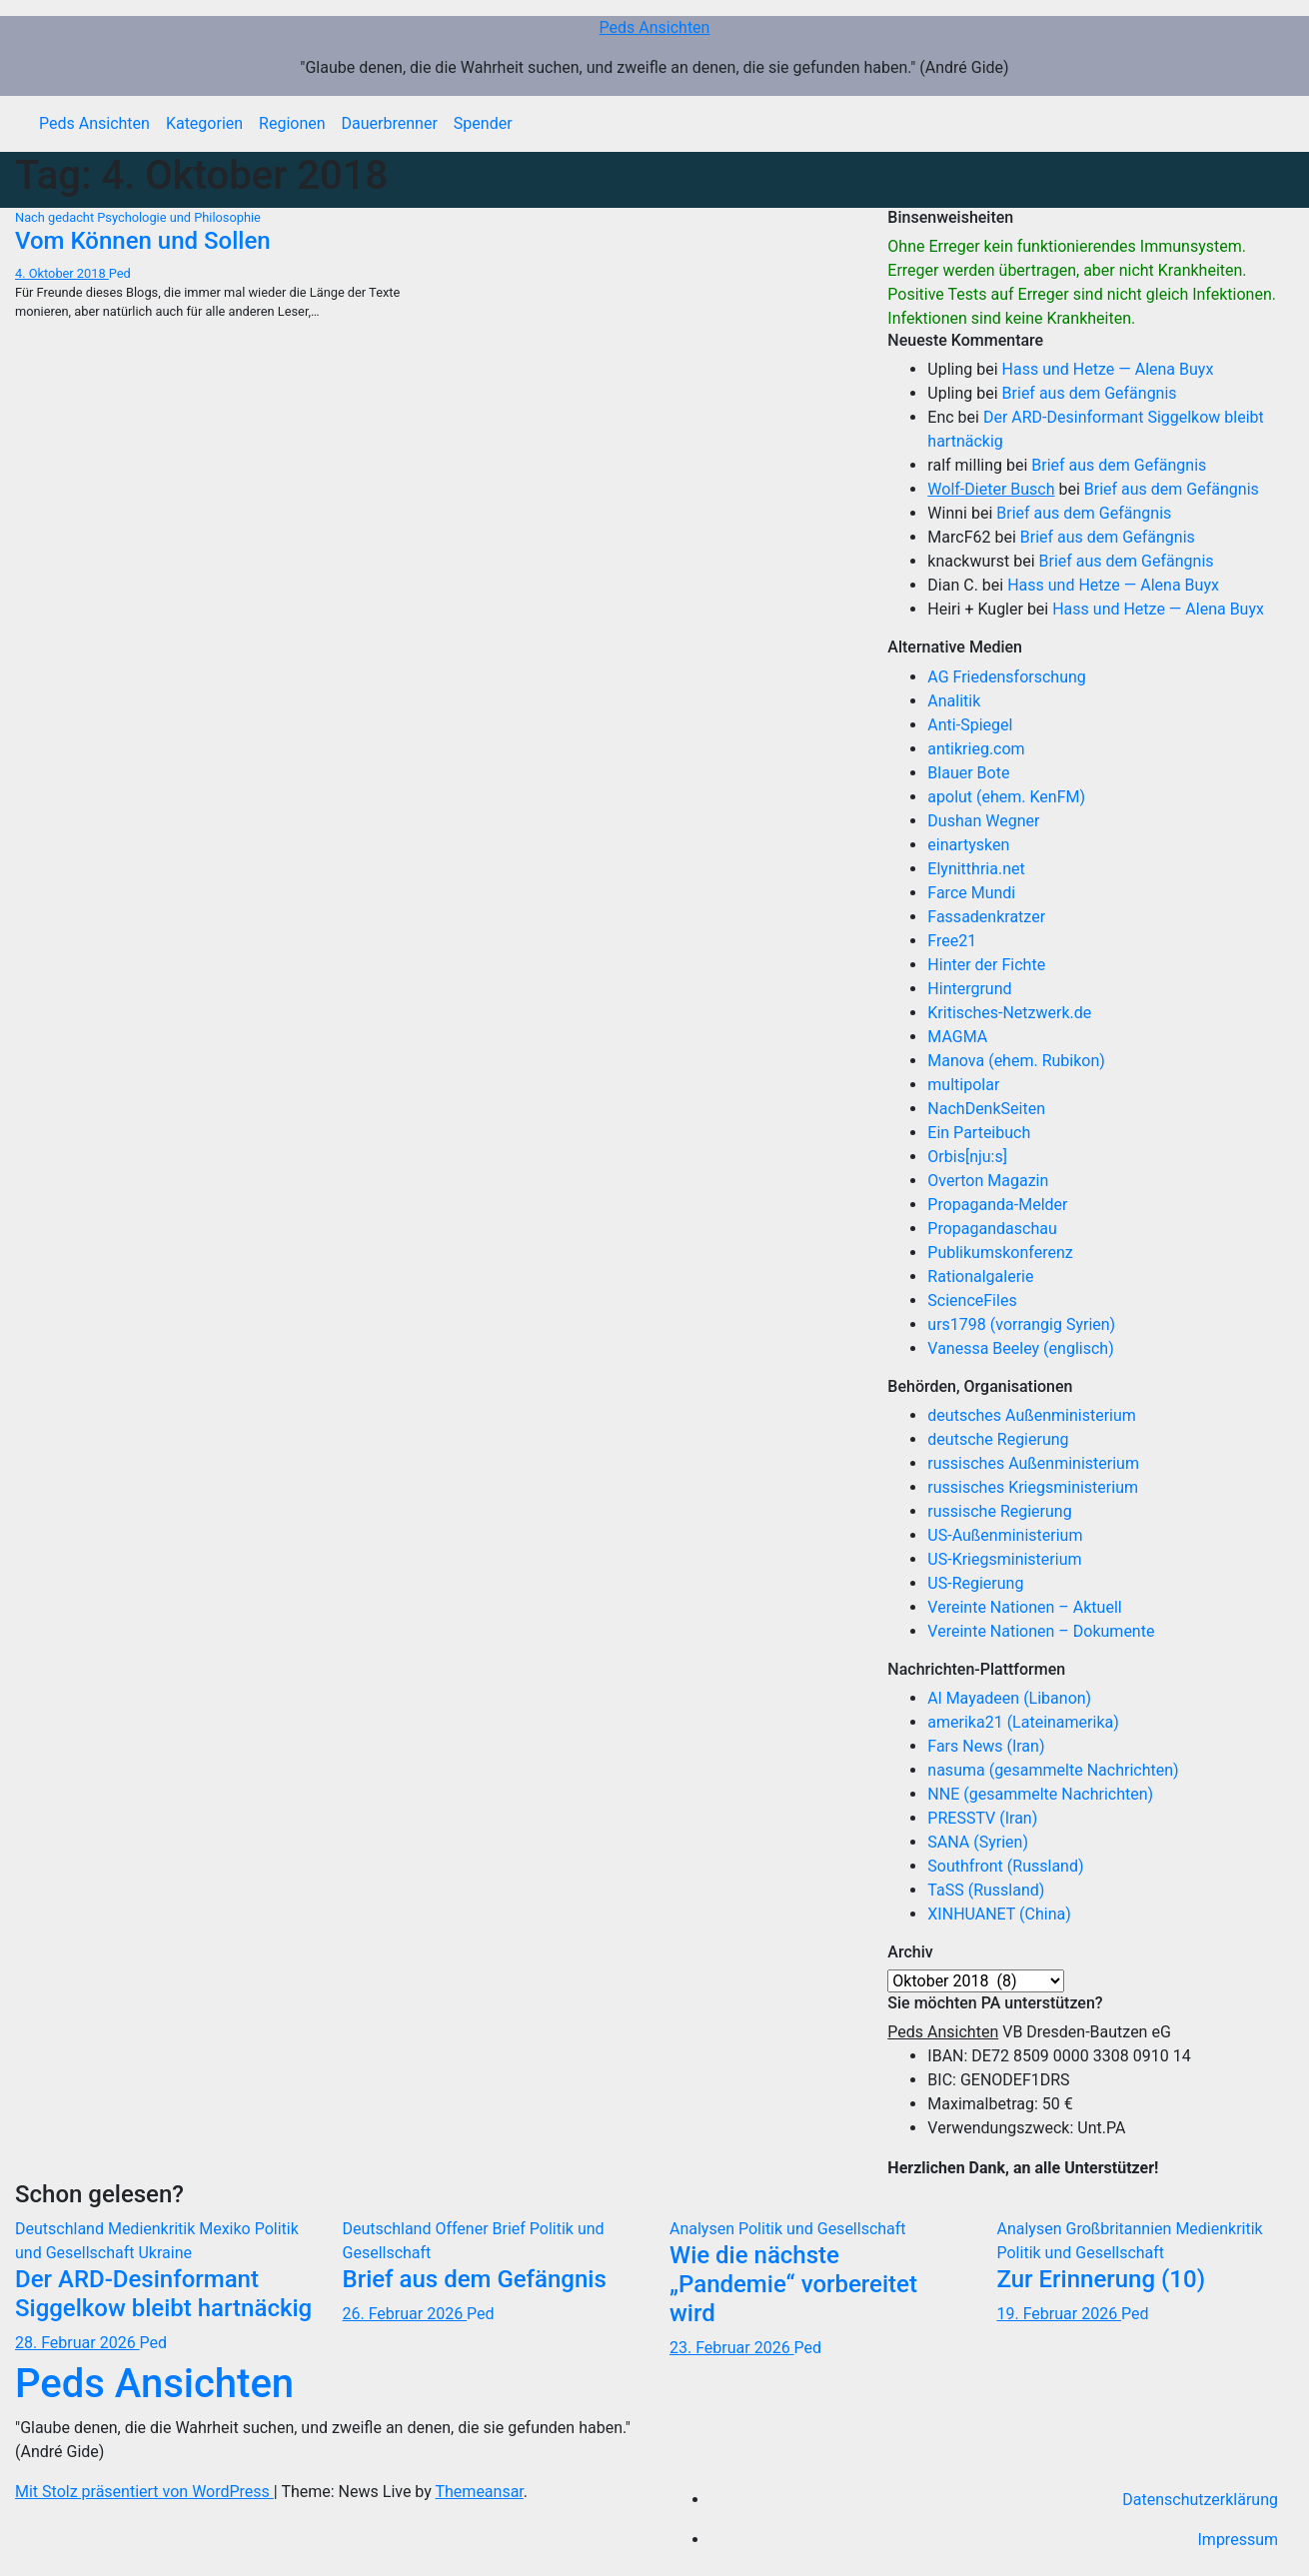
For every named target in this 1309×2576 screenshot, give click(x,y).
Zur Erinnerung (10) (1101, 2279)
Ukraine (165, 2252)
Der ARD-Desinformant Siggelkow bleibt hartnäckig (163, 2293)
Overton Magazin (987, 1180)
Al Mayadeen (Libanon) (1009, 1698)
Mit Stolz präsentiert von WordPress (144, 2491)
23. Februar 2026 (731, 2347)
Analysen (703, 2228)
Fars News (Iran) (985, 1746)
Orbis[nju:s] (967, 1156)
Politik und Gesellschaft (822, 2228)
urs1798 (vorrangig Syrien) (1021, 1324)
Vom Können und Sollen (143, 241)
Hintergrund (969, 988)
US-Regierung (975, 1583)
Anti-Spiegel (969, 724)
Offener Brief (482, 2228)
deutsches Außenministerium (1031, 1415)
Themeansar (480, 2491)
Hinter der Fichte (986, 964)
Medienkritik (153, 2228)
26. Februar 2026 (405, 2313)
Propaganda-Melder (997, 1204)
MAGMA (957, 1036)
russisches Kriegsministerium (1032, 1487)
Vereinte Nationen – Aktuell (1024, 1607)
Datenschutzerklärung (1200, 2499)
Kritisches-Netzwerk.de (1009, 1012)
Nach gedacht (56, 217)
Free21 (951, 940)
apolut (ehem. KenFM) (1006, 796)
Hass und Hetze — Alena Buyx (1108, 369)
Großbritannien (1120, 2228)
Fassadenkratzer (986, 916)
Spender (483, 123)
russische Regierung (999, 1511)
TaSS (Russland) (985, 1890)
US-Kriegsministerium (1004, 1559)
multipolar (963, 1084)
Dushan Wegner (983, 820)
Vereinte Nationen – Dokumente (1040, 1631)
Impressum (1238, 2539)
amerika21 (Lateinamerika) (1022, 1722)
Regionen (292, 123)
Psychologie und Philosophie (179, 217)
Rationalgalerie (980, 1276)
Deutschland (61, 2228)
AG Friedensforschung (1006, 676)
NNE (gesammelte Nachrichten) (1040, 1794)
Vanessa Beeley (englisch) (1020, 1348)
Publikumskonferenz (999, 1252)
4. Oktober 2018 (62, 273)
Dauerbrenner (390, 123)
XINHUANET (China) (998, 1914)
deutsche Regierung (997, 1439)
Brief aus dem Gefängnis (1089, 393)
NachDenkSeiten (986, 1108)
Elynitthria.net (975, 868)
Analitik (953, 700)
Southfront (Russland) (1005, 1866)
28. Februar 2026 (77, 2342)
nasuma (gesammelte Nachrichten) (1052, 1770)
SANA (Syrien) (977, 1842)
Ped (120, 273)
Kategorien (204, 123)
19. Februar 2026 (1059, 2313)
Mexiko (226, 2228)
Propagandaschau (991, 1228)
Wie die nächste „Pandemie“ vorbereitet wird (793, 2284)
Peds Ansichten (655, 27)
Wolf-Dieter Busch (990, 489)
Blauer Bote (968, 772)
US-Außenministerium (1004, 1535)
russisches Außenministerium (1033, 1463)
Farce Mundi (971, 892)
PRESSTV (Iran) (982, 1818)
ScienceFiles (971, 1300)
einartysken (968, 844)
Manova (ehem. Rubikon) (1016, 1060)
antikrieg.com (975, 748)
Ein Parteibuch (978, 1132)
